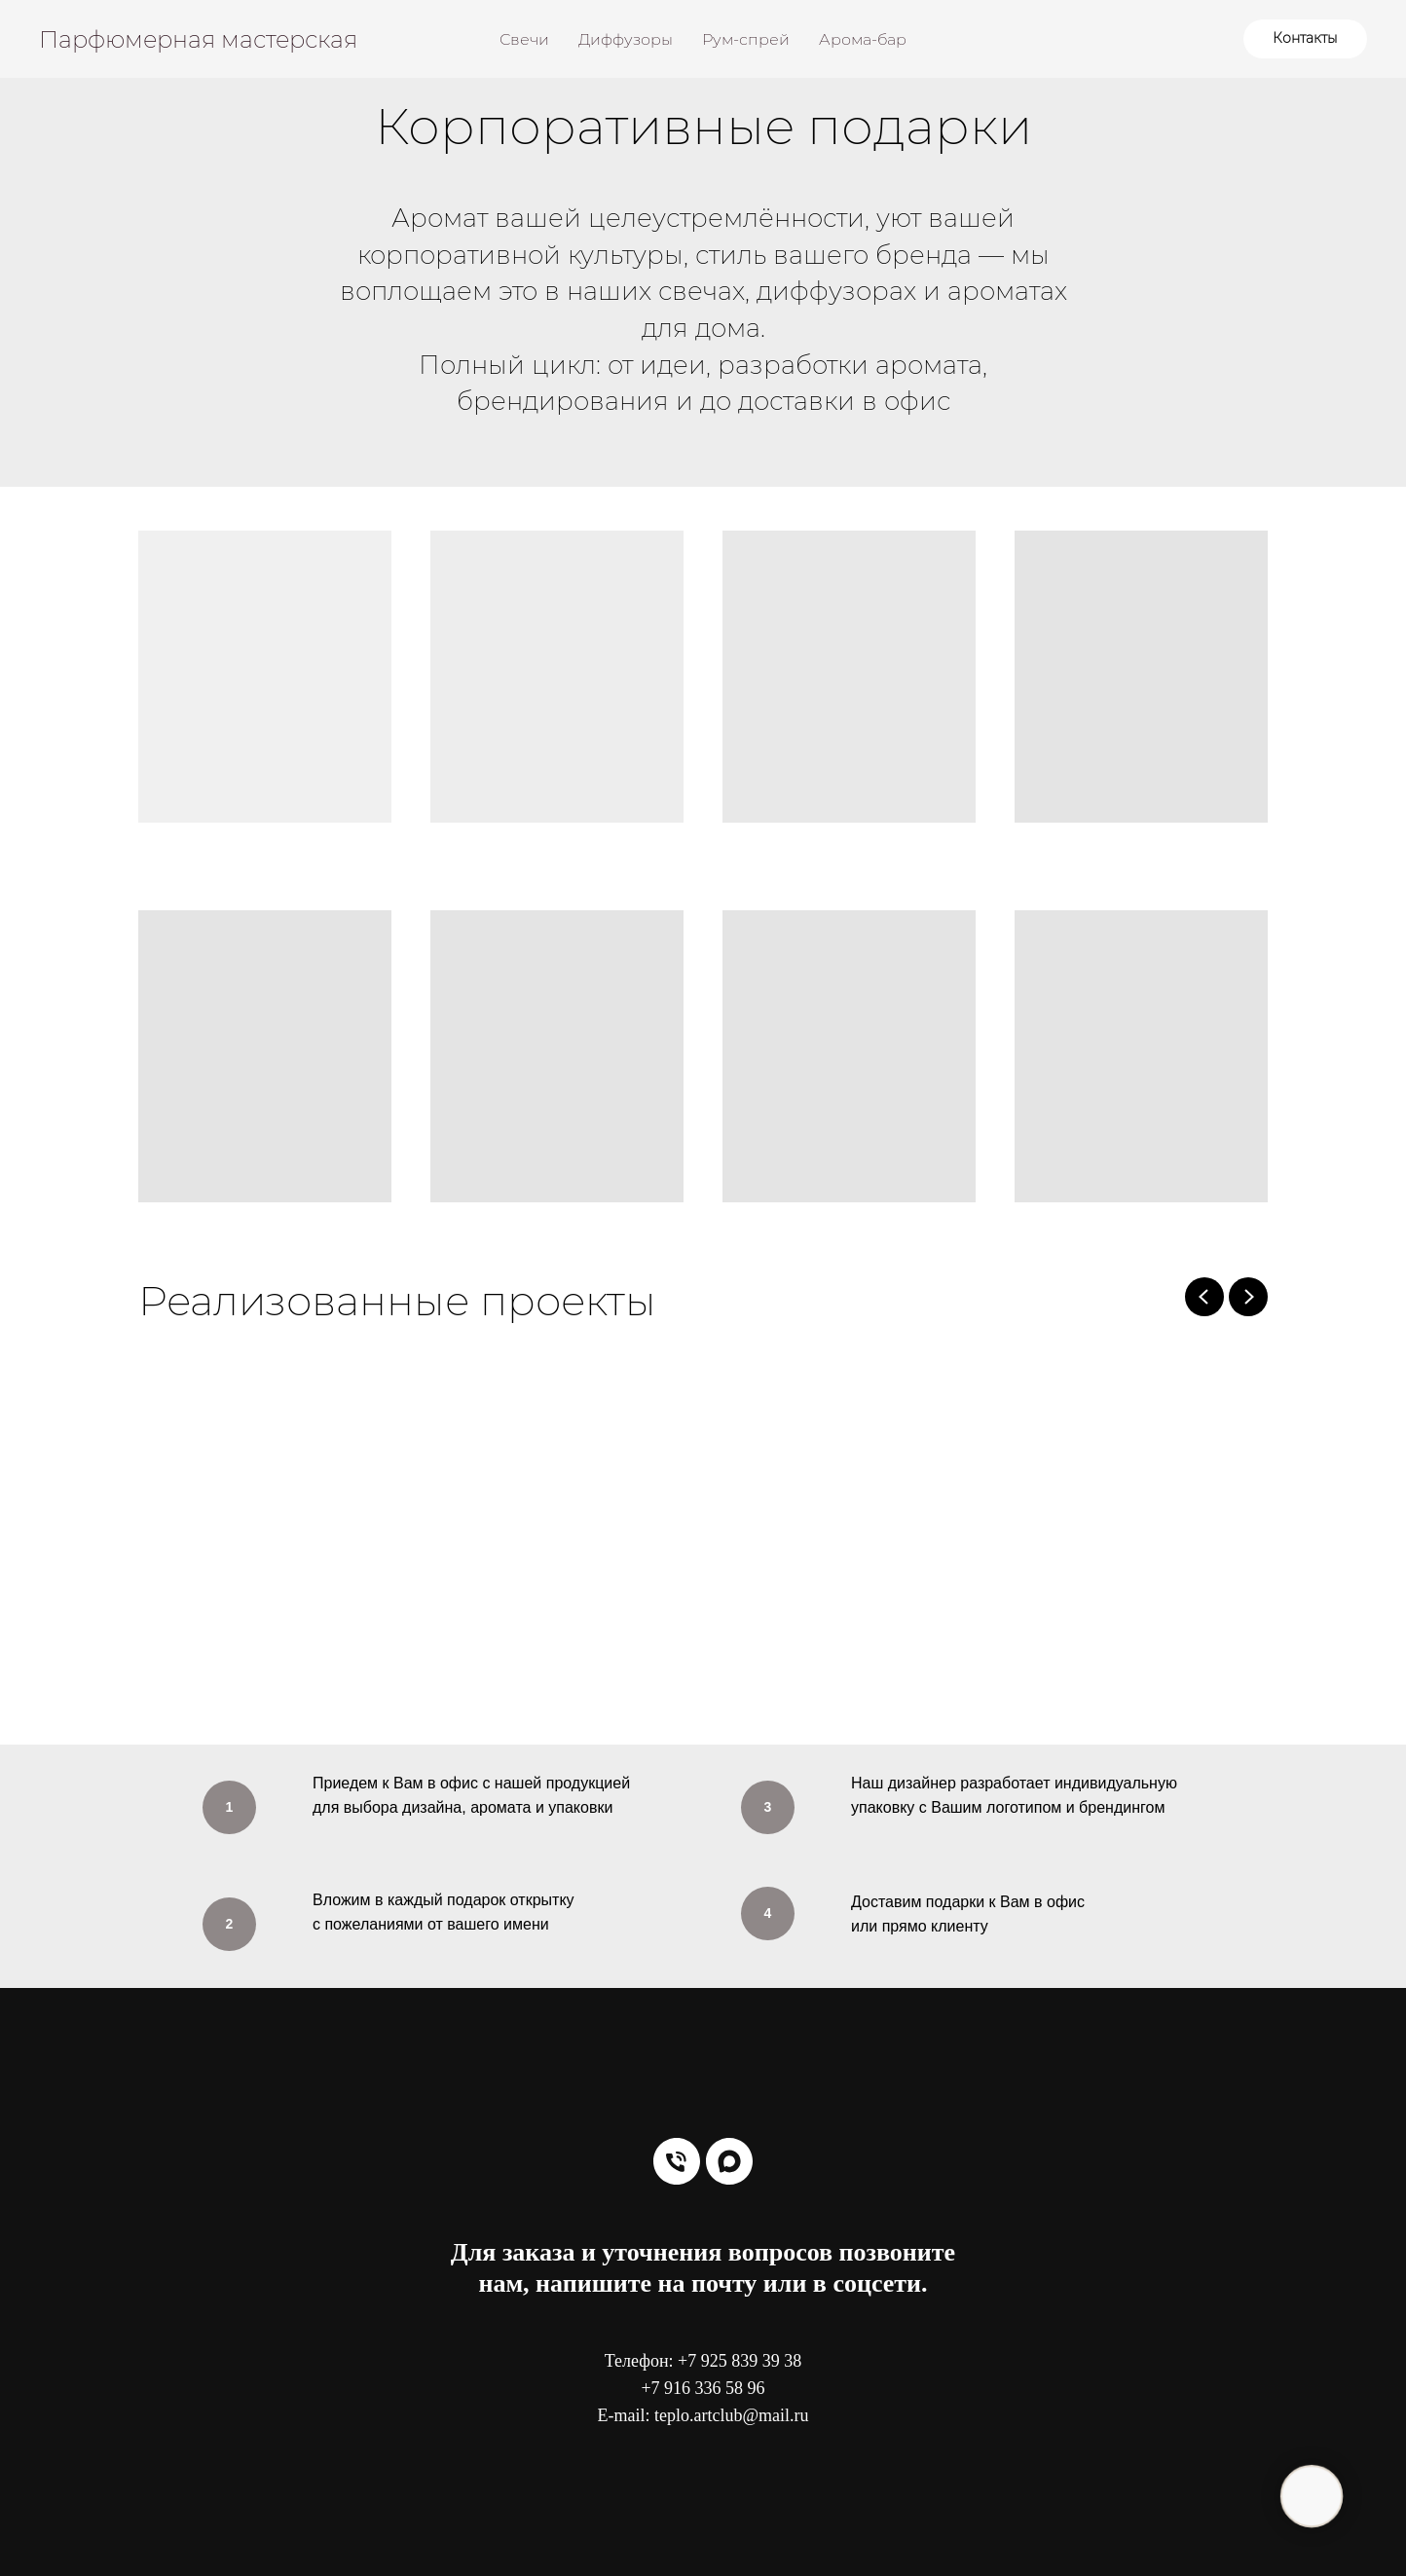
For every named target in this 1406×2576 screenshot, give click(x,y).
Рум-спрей (746, 39)
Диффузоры (625, 39)
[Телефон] (676, 2161)
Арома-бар (862, 39)
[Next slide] (1248, 1296)
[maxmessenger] (729, 2161)
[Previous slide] (1204, 1296)
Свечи (524, 39)
